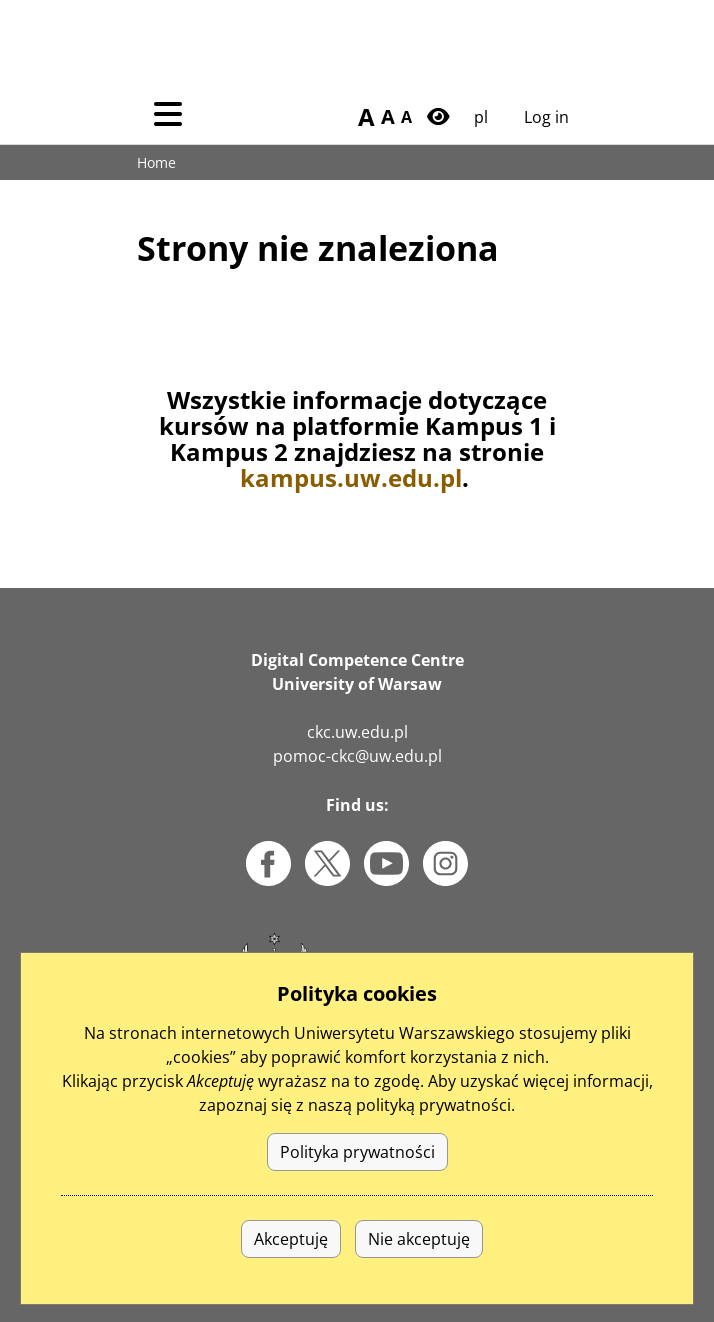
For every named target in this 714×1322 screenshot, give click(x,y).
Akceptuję (291, 1273)
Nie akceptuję (419, 1273)
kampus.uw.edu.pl (351, 477)
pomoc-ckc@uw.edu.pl (357, 756)
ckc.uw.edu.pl (357, 732)
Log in (546, 117)
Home (156, 162)
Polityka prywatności (357, 1186)
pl (481, 117)
